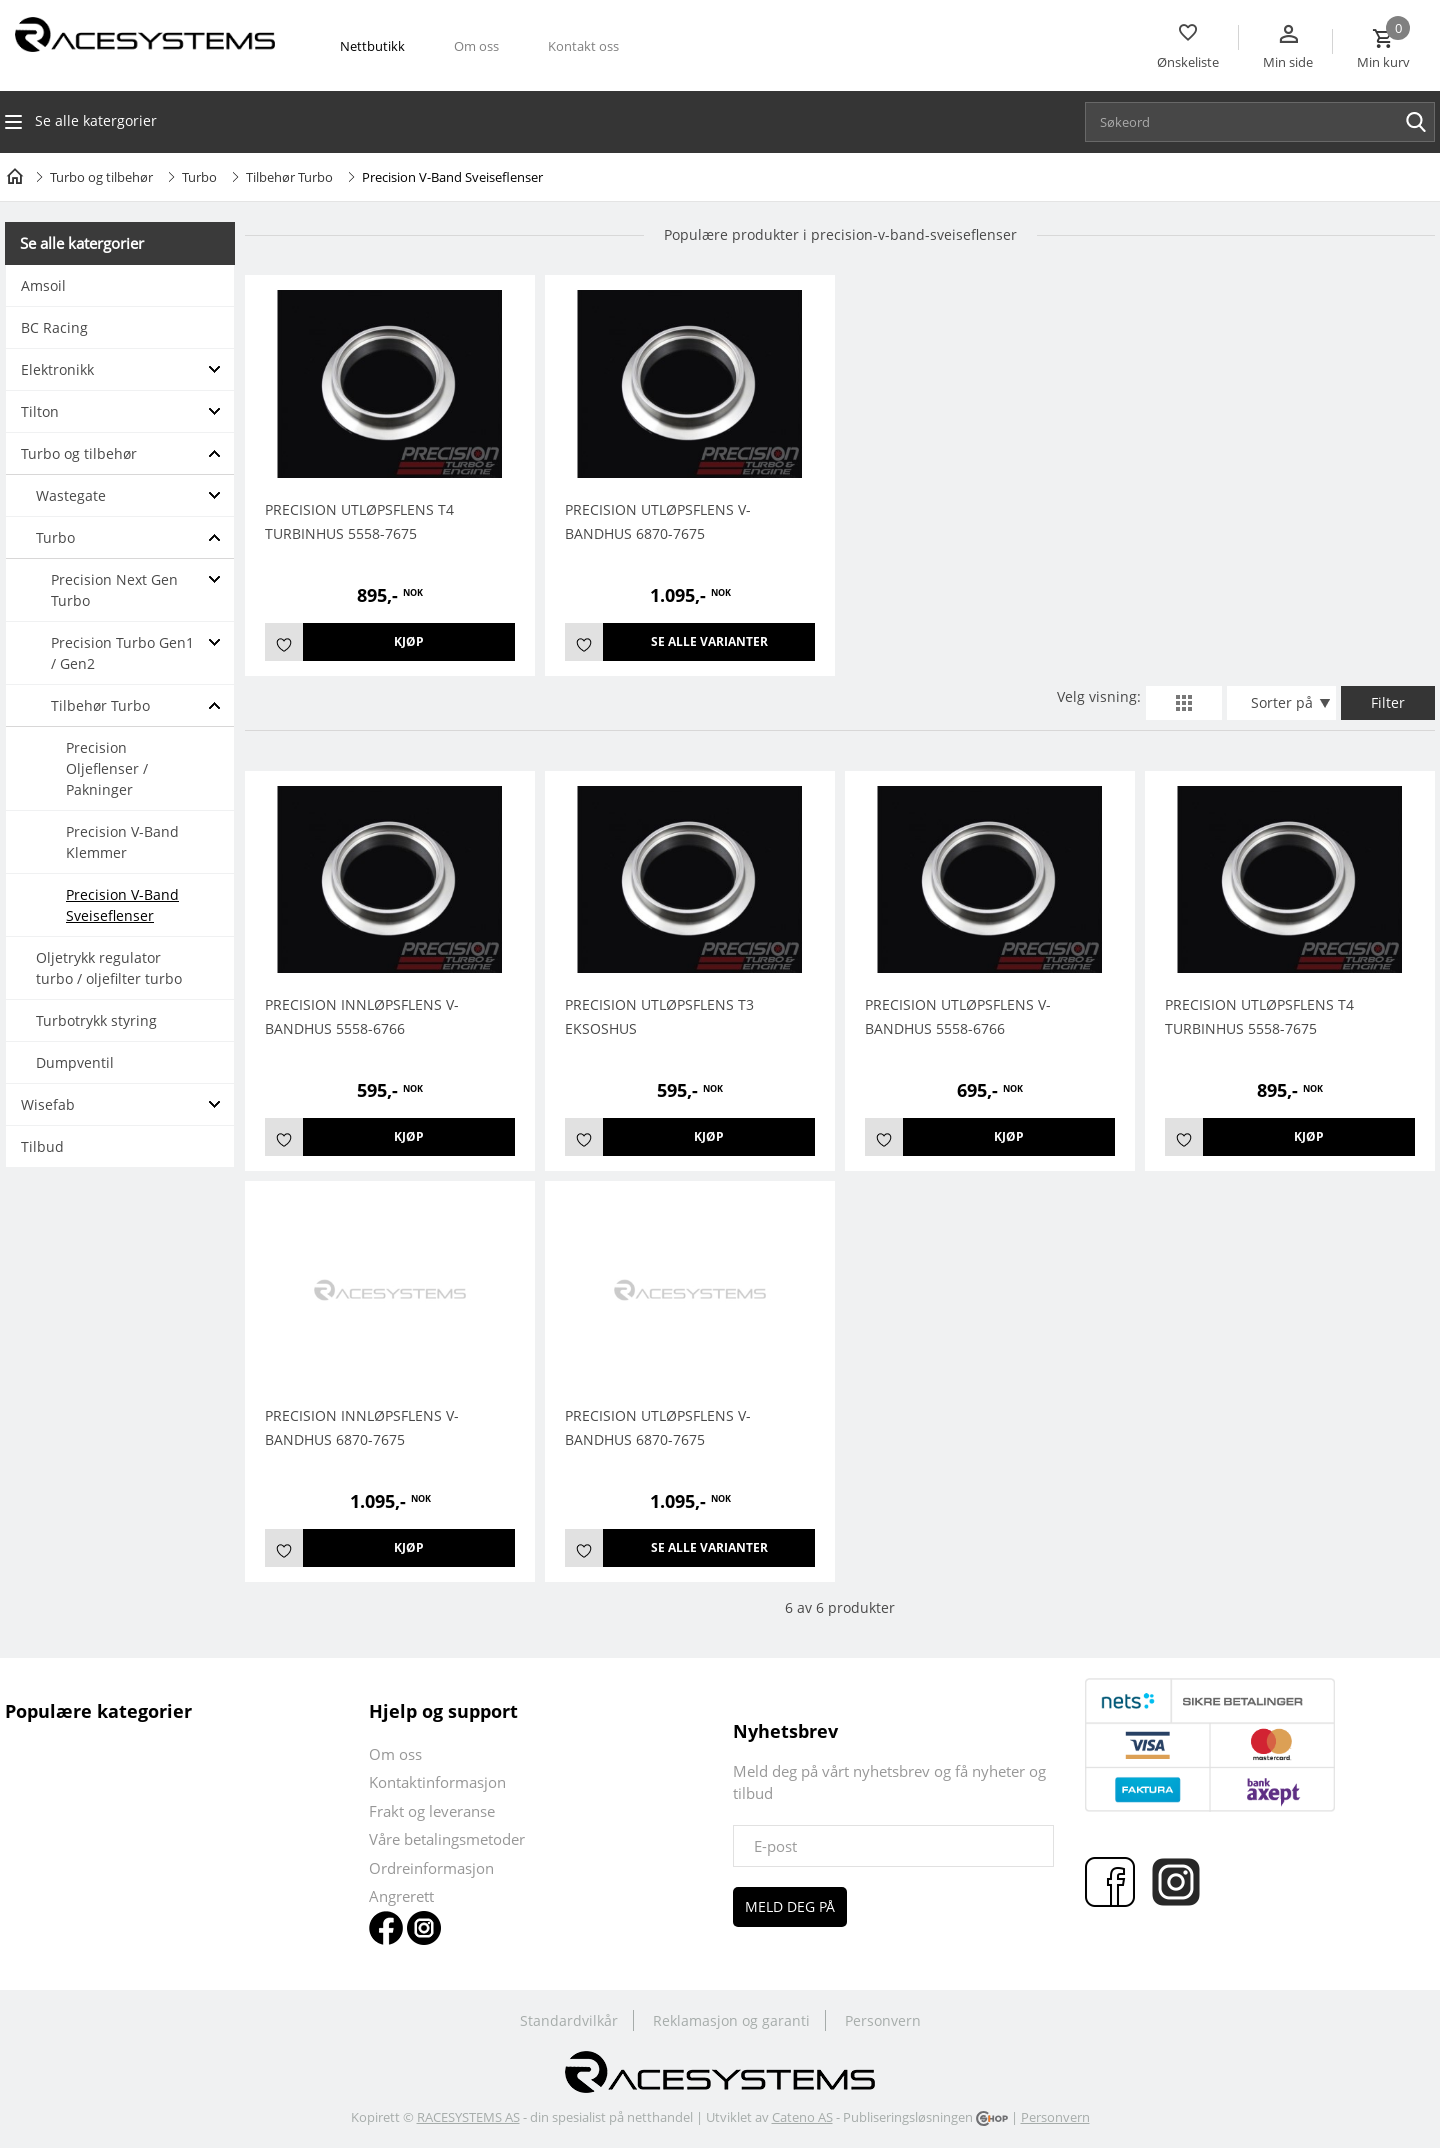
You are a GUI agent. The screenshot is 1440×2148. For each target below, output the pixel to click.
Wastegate (71, 495)
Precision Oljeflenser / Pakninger (107, 768)
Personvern (883, 2020)
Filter (1388, 702)
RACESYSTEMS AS (468, 2117)
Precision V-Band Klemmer (122, 842)
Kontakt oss (583, 46)
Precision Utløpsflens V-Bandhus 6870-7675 (658, 521)
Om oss (476, 46)
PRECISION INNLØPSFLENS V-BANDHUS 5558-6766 (362, 1016)
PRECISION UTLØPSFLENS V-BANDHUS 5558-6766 (958, 1016)
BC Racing (54, 327)
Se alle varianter (709, 641)
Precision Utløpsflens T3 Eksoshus (659, 1016)
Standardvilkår (569, 2020)
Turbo (199, 177)
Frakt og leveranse (432, 1811)
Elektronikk (57, 369)
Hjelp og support (443, 1711)
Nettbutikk (372, 46)
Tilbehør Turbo (289, 177)
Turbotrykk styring (96, 1020)
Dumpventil (75, 1062)
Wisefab (48, 1104)
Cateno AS (802, 2117)
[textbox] (1265, 122)
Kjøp (409, 641)
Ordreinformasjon (431, 1868)
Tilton (40, 411)
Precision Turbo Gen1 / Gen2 (122, 653)
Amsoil (43, 285)
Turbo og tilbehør (101, 177)
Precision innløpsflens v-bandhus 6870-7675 (362, 1427)
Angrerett (401, 1896)
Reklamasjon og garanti (731, 2020)
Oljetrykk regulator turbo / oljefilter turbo (109, 968)
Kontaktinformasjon (437, 1782)
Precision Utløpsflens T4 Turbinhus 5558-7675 (359, 521)
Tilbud (42, 1146)
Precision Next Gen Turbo (114, 590)
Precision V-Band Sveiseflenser (122, 905)
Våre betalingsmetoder (447, 1839)
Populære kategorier (98, 1711)
